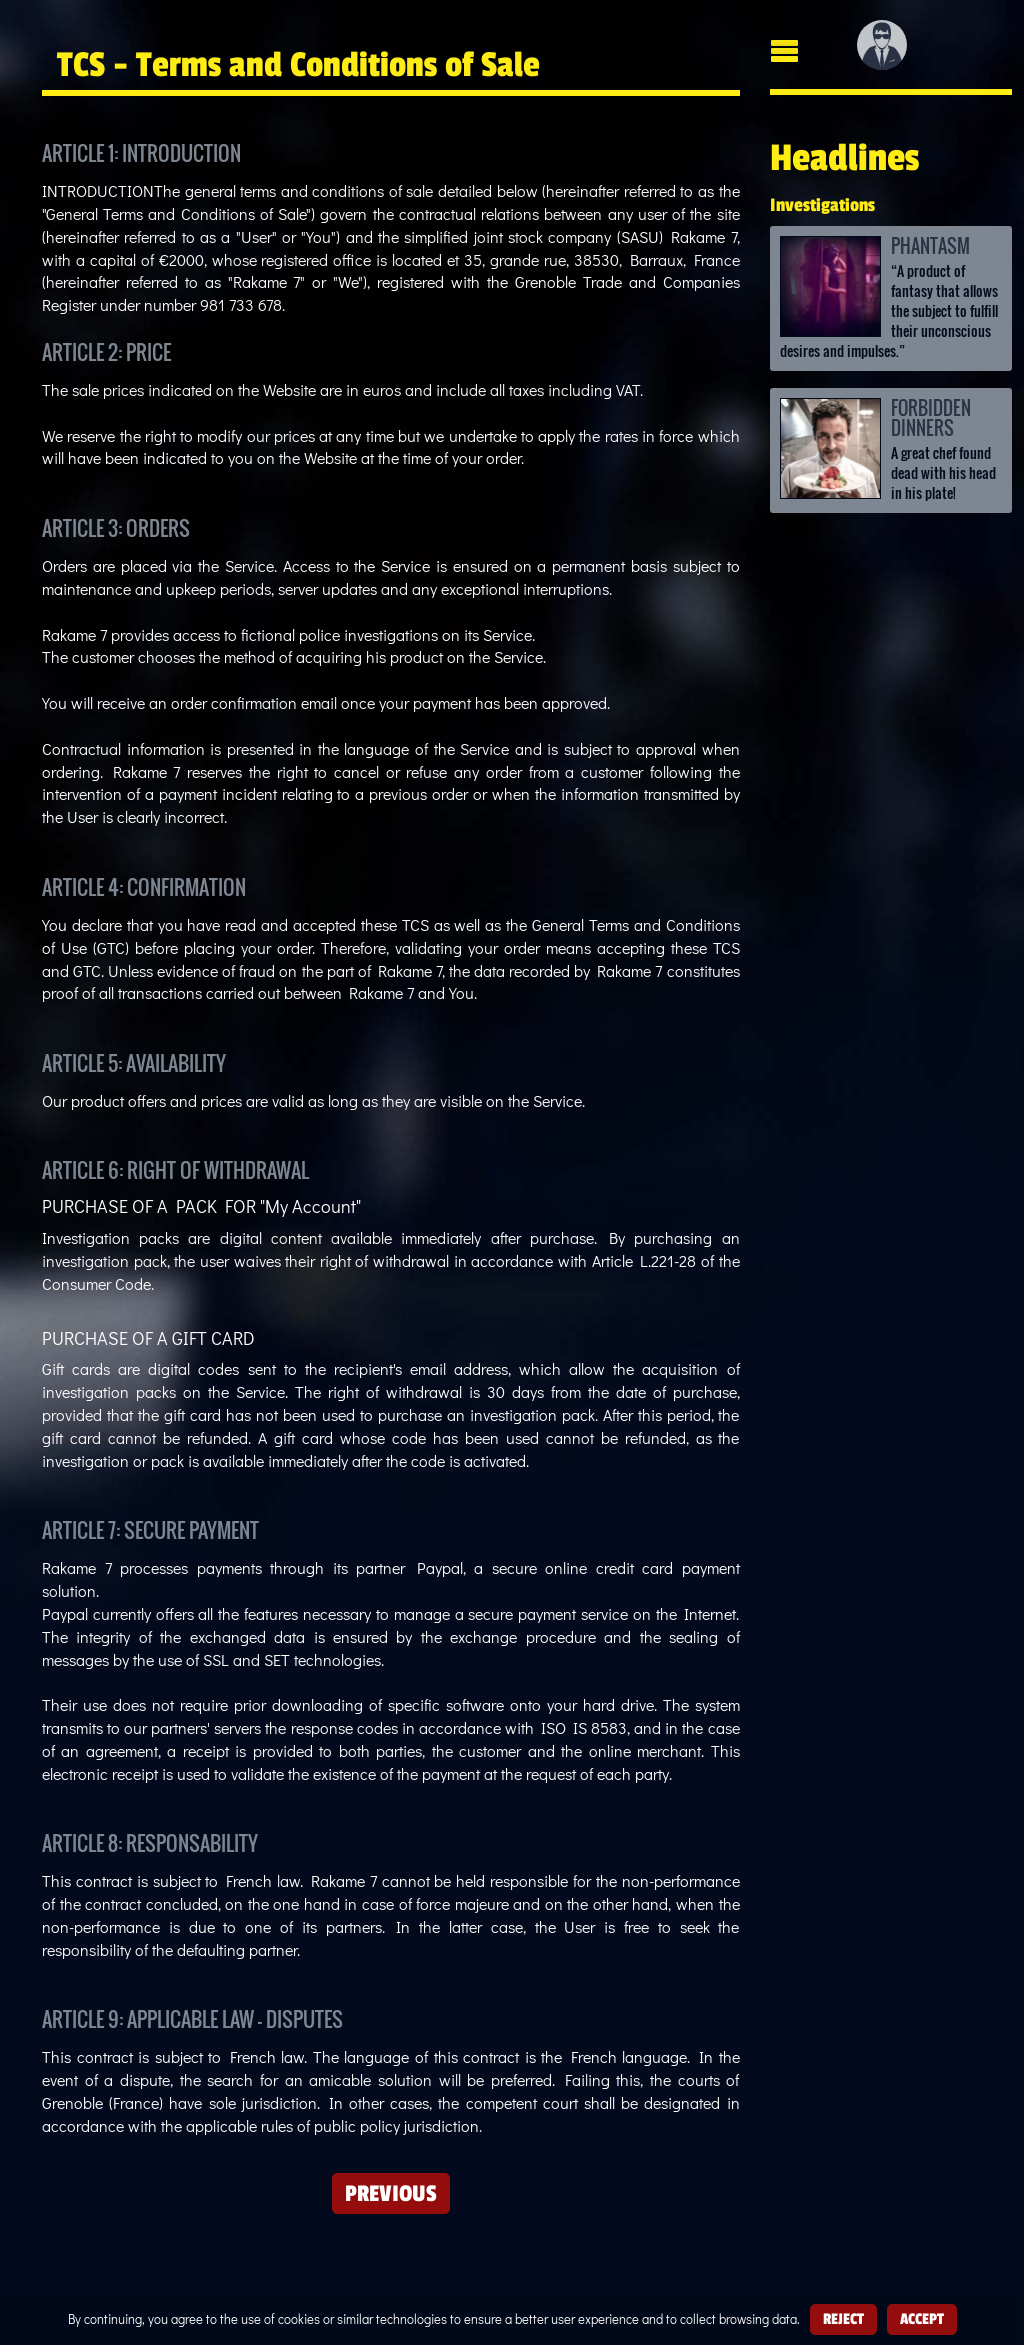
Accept (922, 2318)
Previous (391, 2193)
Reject (843, 2318)
